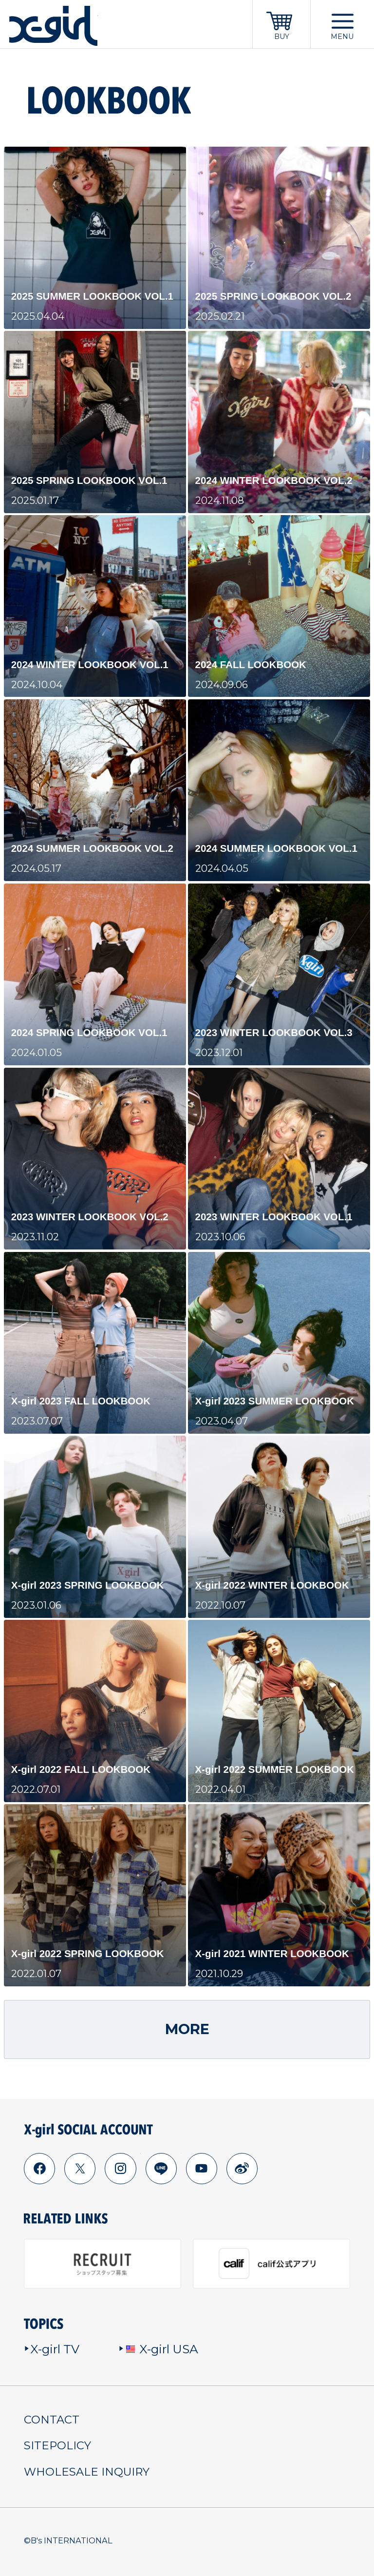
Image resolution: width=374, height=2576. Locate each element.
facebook (39, 2168)
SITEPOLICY (57, 2445)
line (161, 2168)
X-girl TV (52, 2349)
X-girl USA (158, 2349)
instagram (120, 2168)
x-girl (53, 26)
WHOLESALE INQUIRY (87, 2472)
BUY (281, 36)
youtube (201, 2168)
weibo (242, 2168)
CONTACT (51, 2419)
